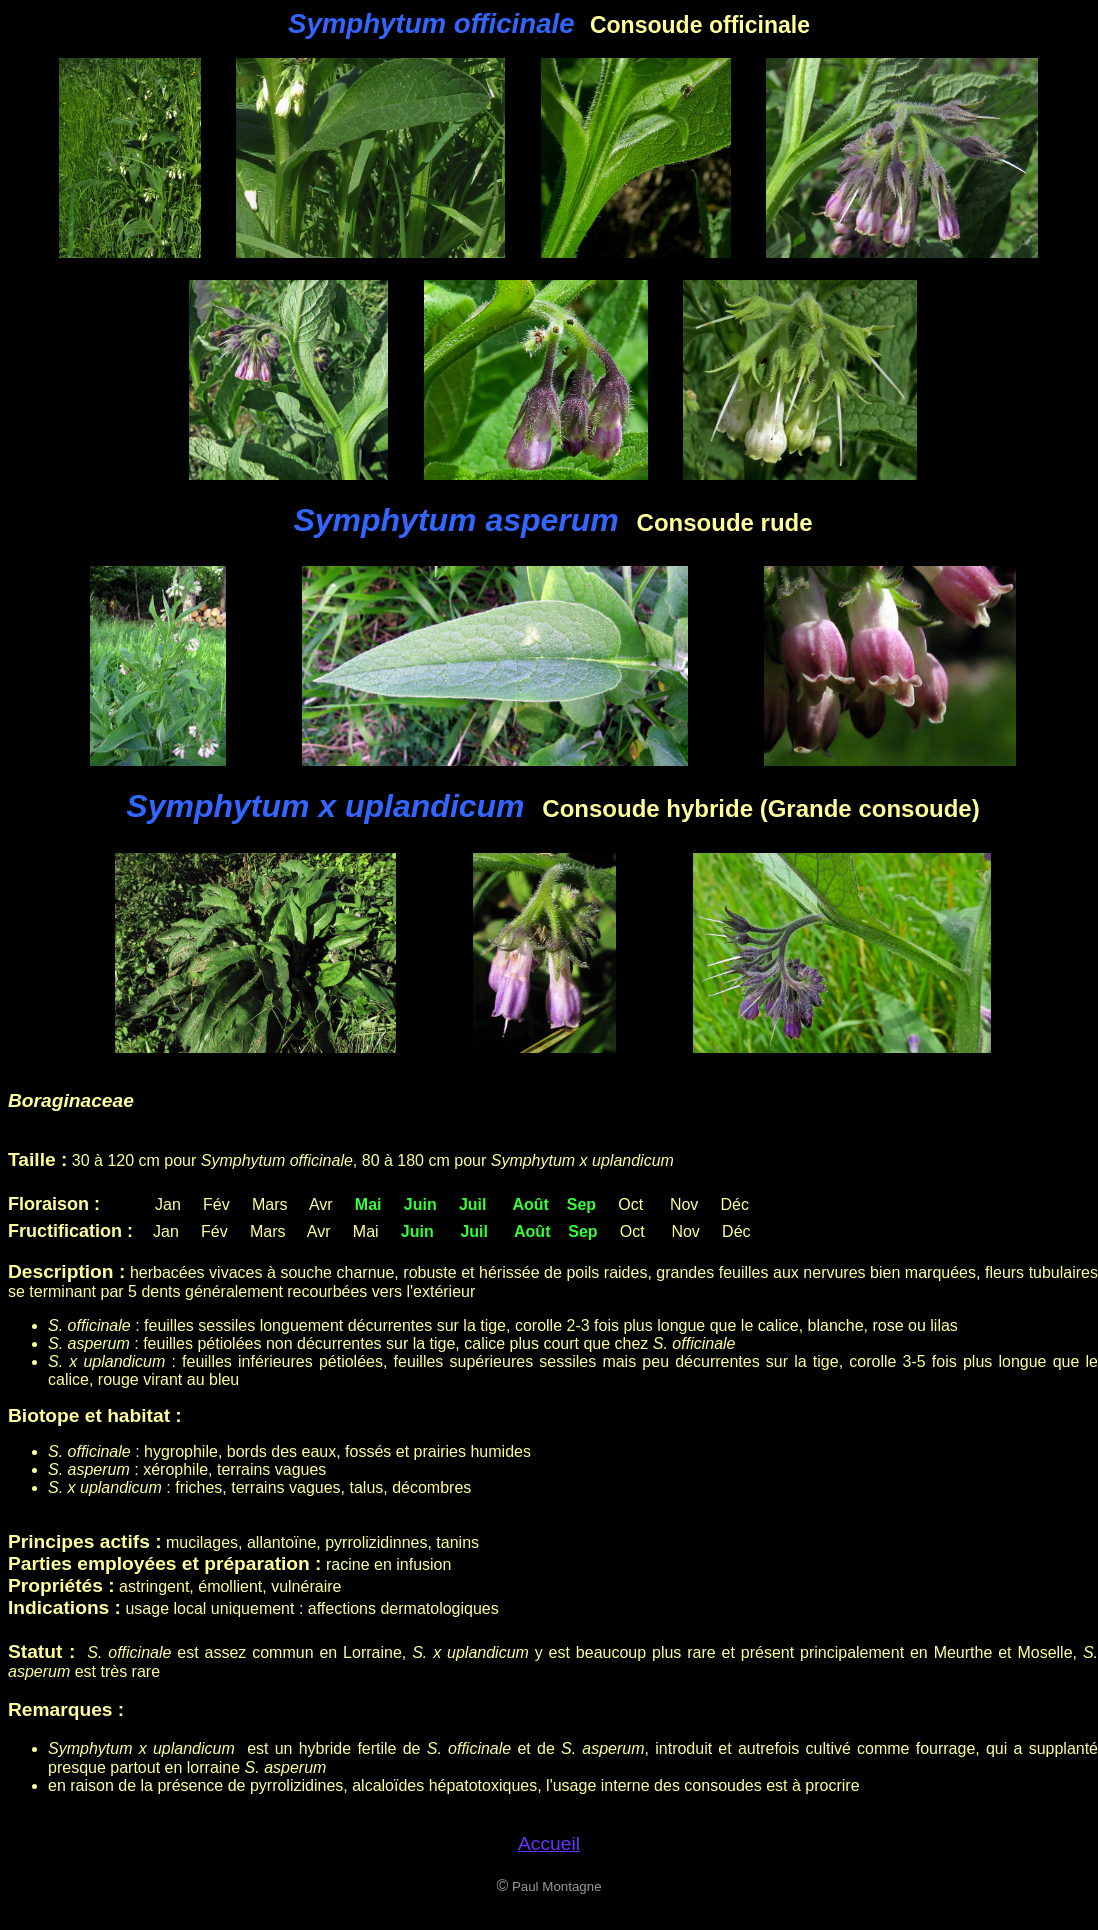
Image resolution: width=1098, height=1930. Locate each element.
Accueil (549, 1843)
